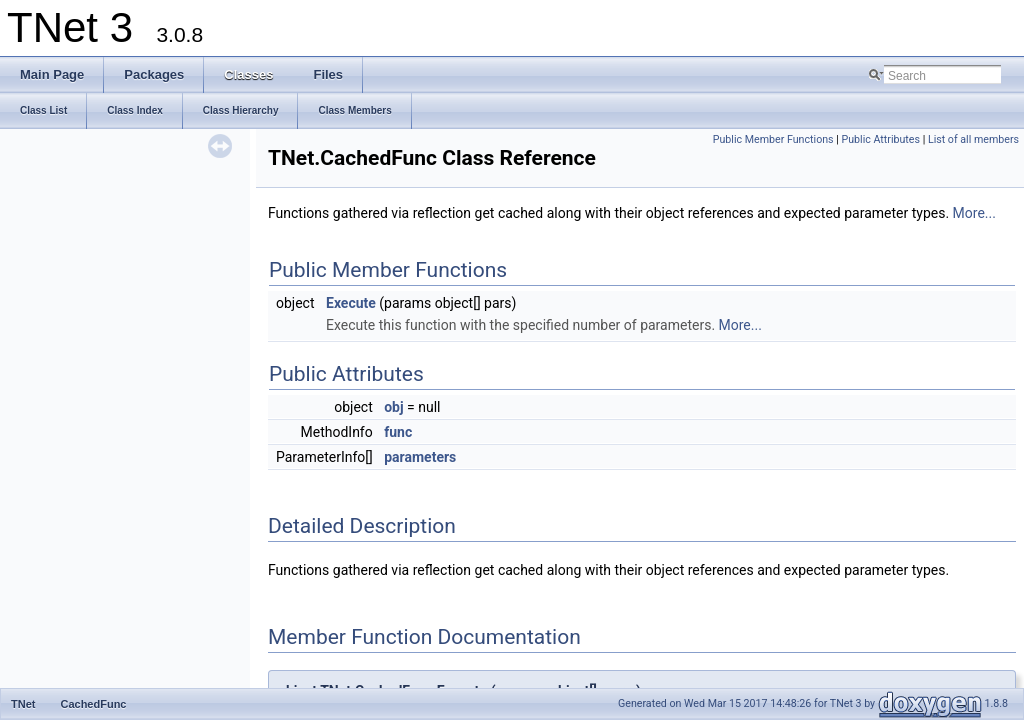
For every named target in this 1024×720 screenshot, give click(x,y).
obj (393, 407)
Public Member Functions (773, 139)
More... (974, 213)
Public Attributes (880, 139)
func (398, 432)
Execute (351, 303)
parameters (420, 457)
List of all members (973, 139)
